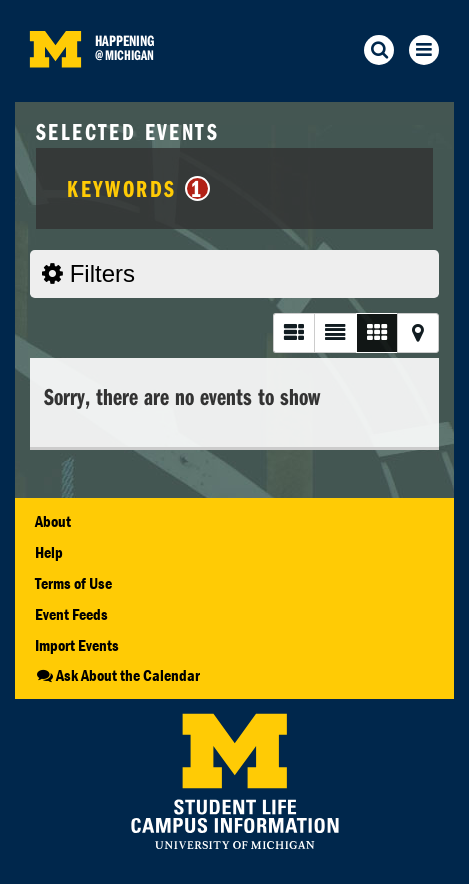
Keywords (138, 188)
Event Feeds (71, 614)
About (53, 521)
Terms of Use (73, 583)
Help (49, 552)
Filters (88, 273)
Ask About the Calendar (117, 675)
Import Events (77, 645)
